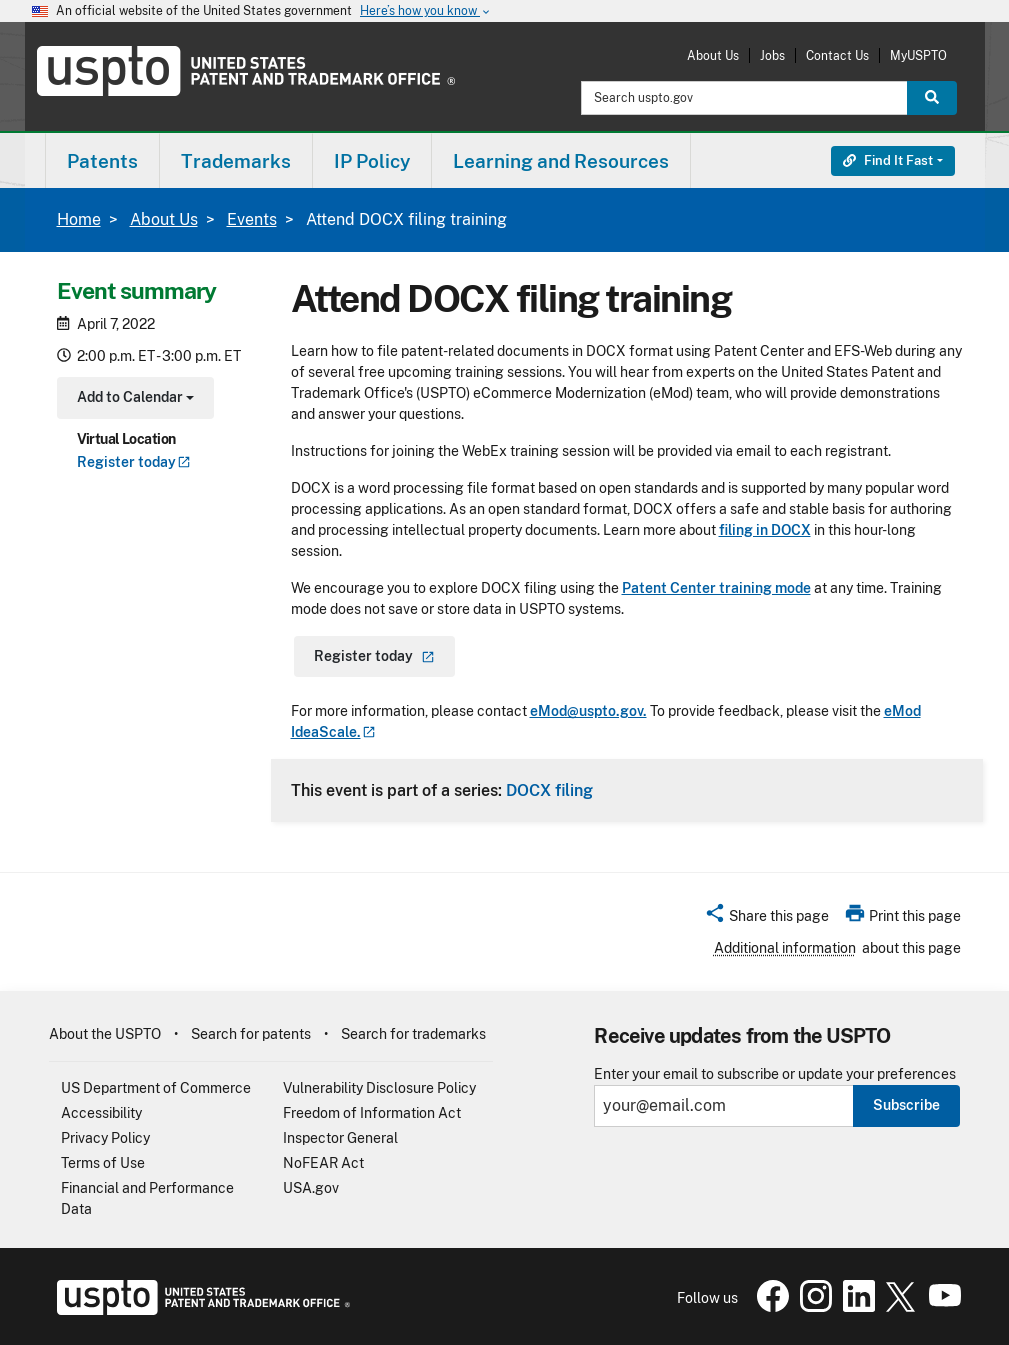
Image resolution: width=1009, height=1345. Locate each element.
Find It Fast (888, 160)
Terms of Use (103, 1163)
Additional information (785, 948)
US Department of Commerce (156, 1088)
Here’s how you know (426, 11)
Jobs (772, 55)
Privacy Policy (105, 1138)
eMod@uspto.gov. (588, 711)
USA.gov (311, 1188)
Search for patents (251, 1034)
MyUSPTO (918, 55)
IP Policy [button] (372, 161)
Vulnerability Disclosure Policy (379, 1088)
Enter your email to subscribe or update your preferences (775, 1074)
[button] (766, 919)
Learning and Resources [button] (561, 161)
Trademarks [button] (236, 161)
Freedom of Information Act (372, 1113)
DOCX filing (549, 790)
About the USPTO (105, 1034)
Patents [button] (102, 161)
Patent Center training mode (716, 588)
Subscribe (906, 1105)
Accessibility (101, 1113)
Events (252, 219)
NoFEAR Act (323, 1163)
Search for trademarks (413, 1034)
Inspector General (340, 1138)
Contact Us (837, 55)
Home (79, 219)
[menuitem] (102, 160)
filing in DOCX (765, 530)
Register (134, 462)
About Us (713, 55)
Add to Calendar (133, 399)
